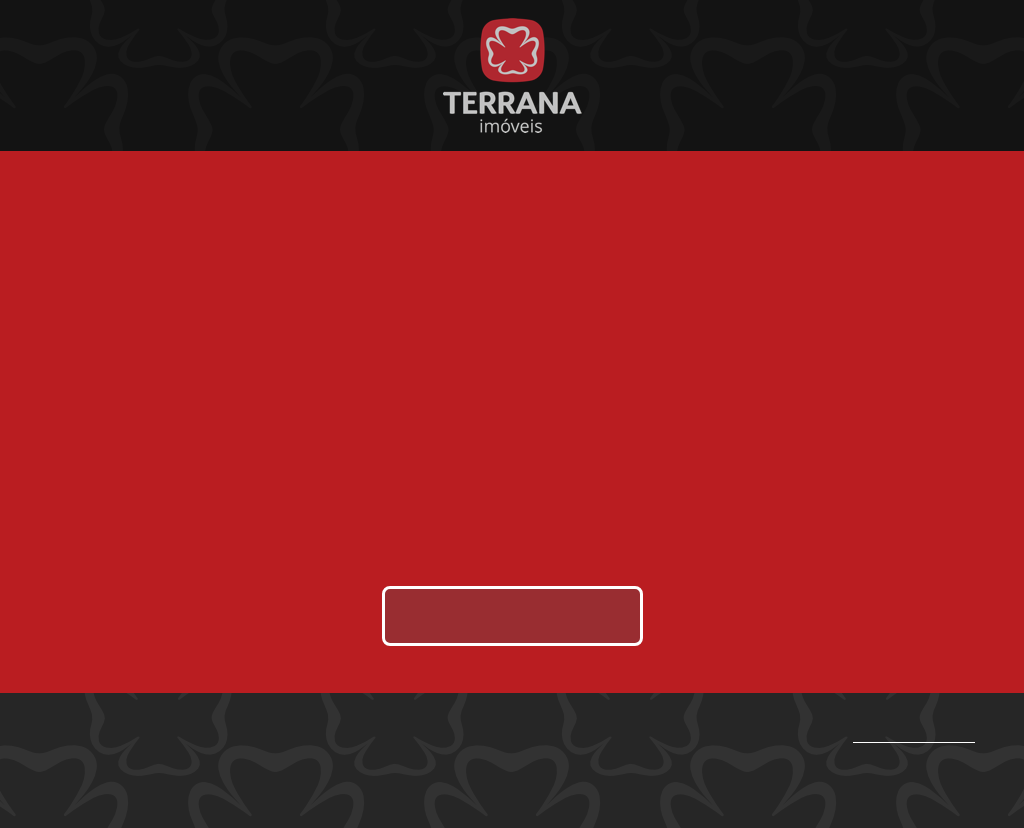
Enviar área (512, 616)
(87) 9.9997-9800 (914, 736)
